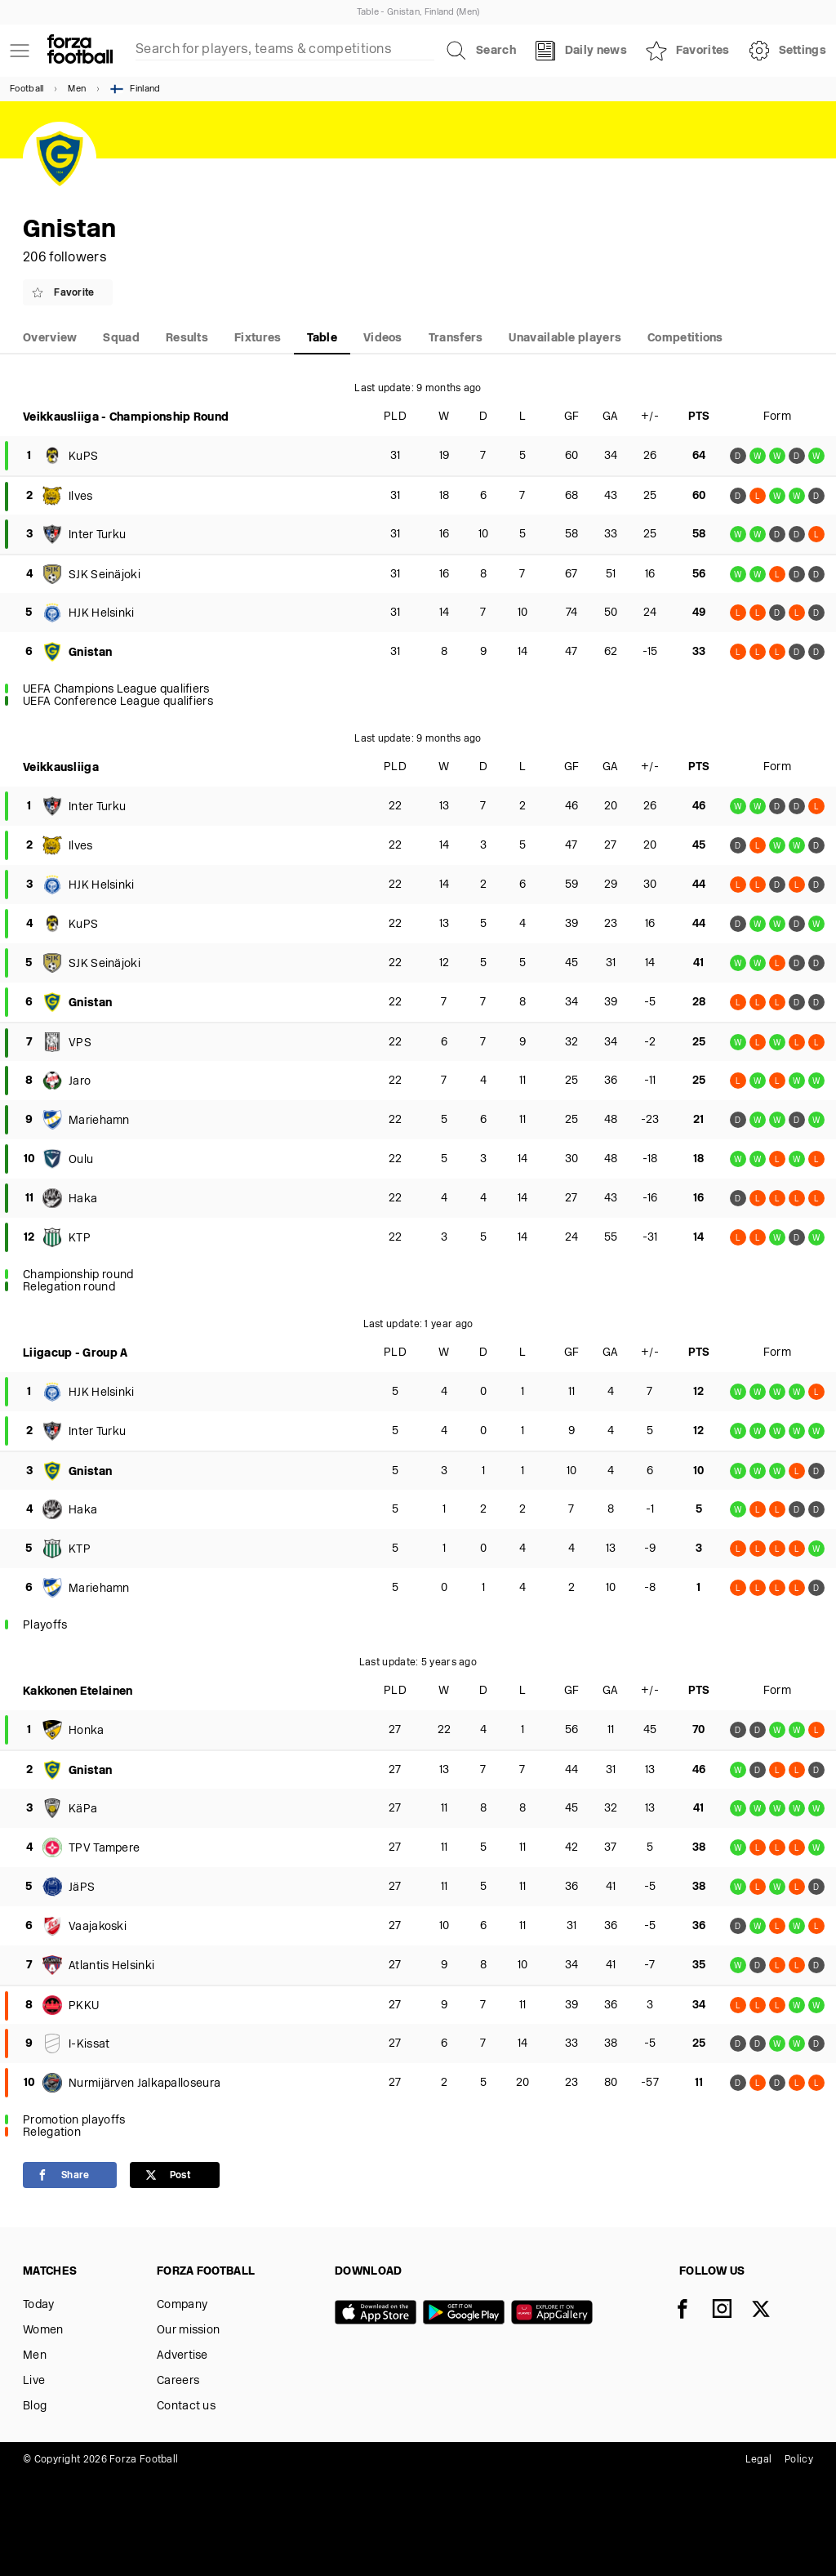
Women (43, 2330)
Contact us (186, 2406)
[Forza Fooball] (80, 51)
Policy (799, 2460)
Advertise (182, 2356)
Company (182, 2305)
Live (34, 2381)
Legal (758, 2460)
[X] (770, 2311)
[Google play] (467, 2314)
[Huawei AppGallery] (555, 2314)
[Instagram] (731, 2311)
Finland (135, 89)
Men (77, 89)
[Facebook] (692, 2311)
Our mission (188, 2330)
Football (26, 89)
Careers (178, 2381)
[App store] (379, 2314)
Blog (35, 2406)
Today (39, 2305)
